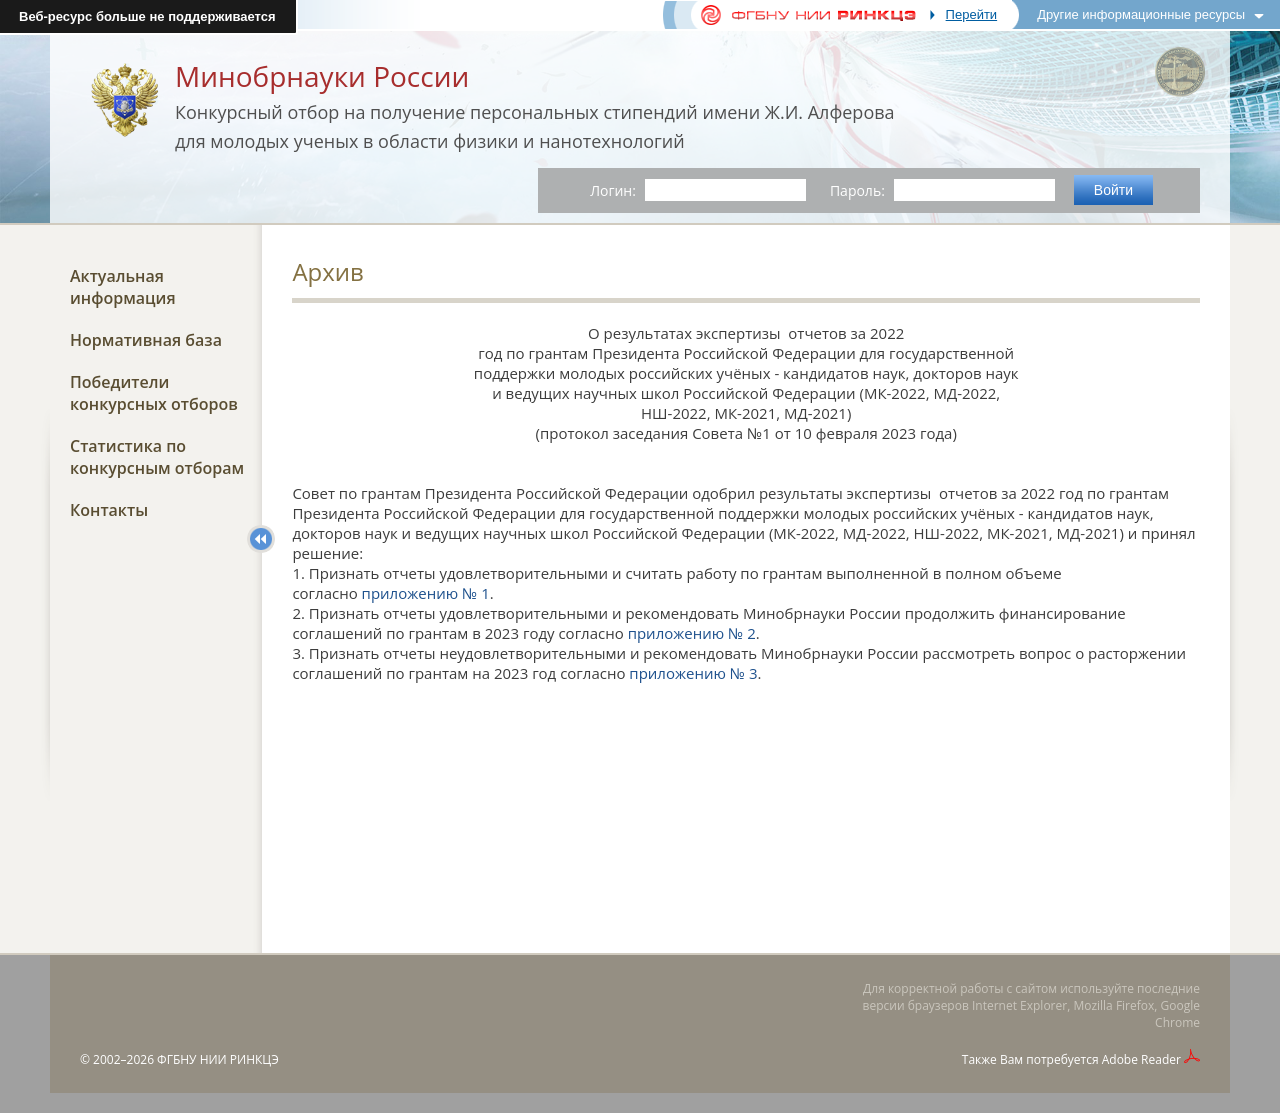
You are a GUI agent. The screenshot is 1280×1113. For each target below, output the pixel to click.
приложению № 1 (426, 593)
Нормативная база (146, 340)
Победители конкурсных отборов (154, 393)
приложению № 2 (692, 633)
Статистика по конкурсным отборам (157, 457)
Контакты (109, 510)
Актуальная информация (123, 287)
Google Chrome (1177, 1014)
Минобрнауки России (322, 76)
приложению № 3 (693, 673)
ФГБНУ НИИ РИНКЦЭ (218, 1059)
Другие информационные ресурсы (1141, 14)
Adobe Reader (1141, 1059)
